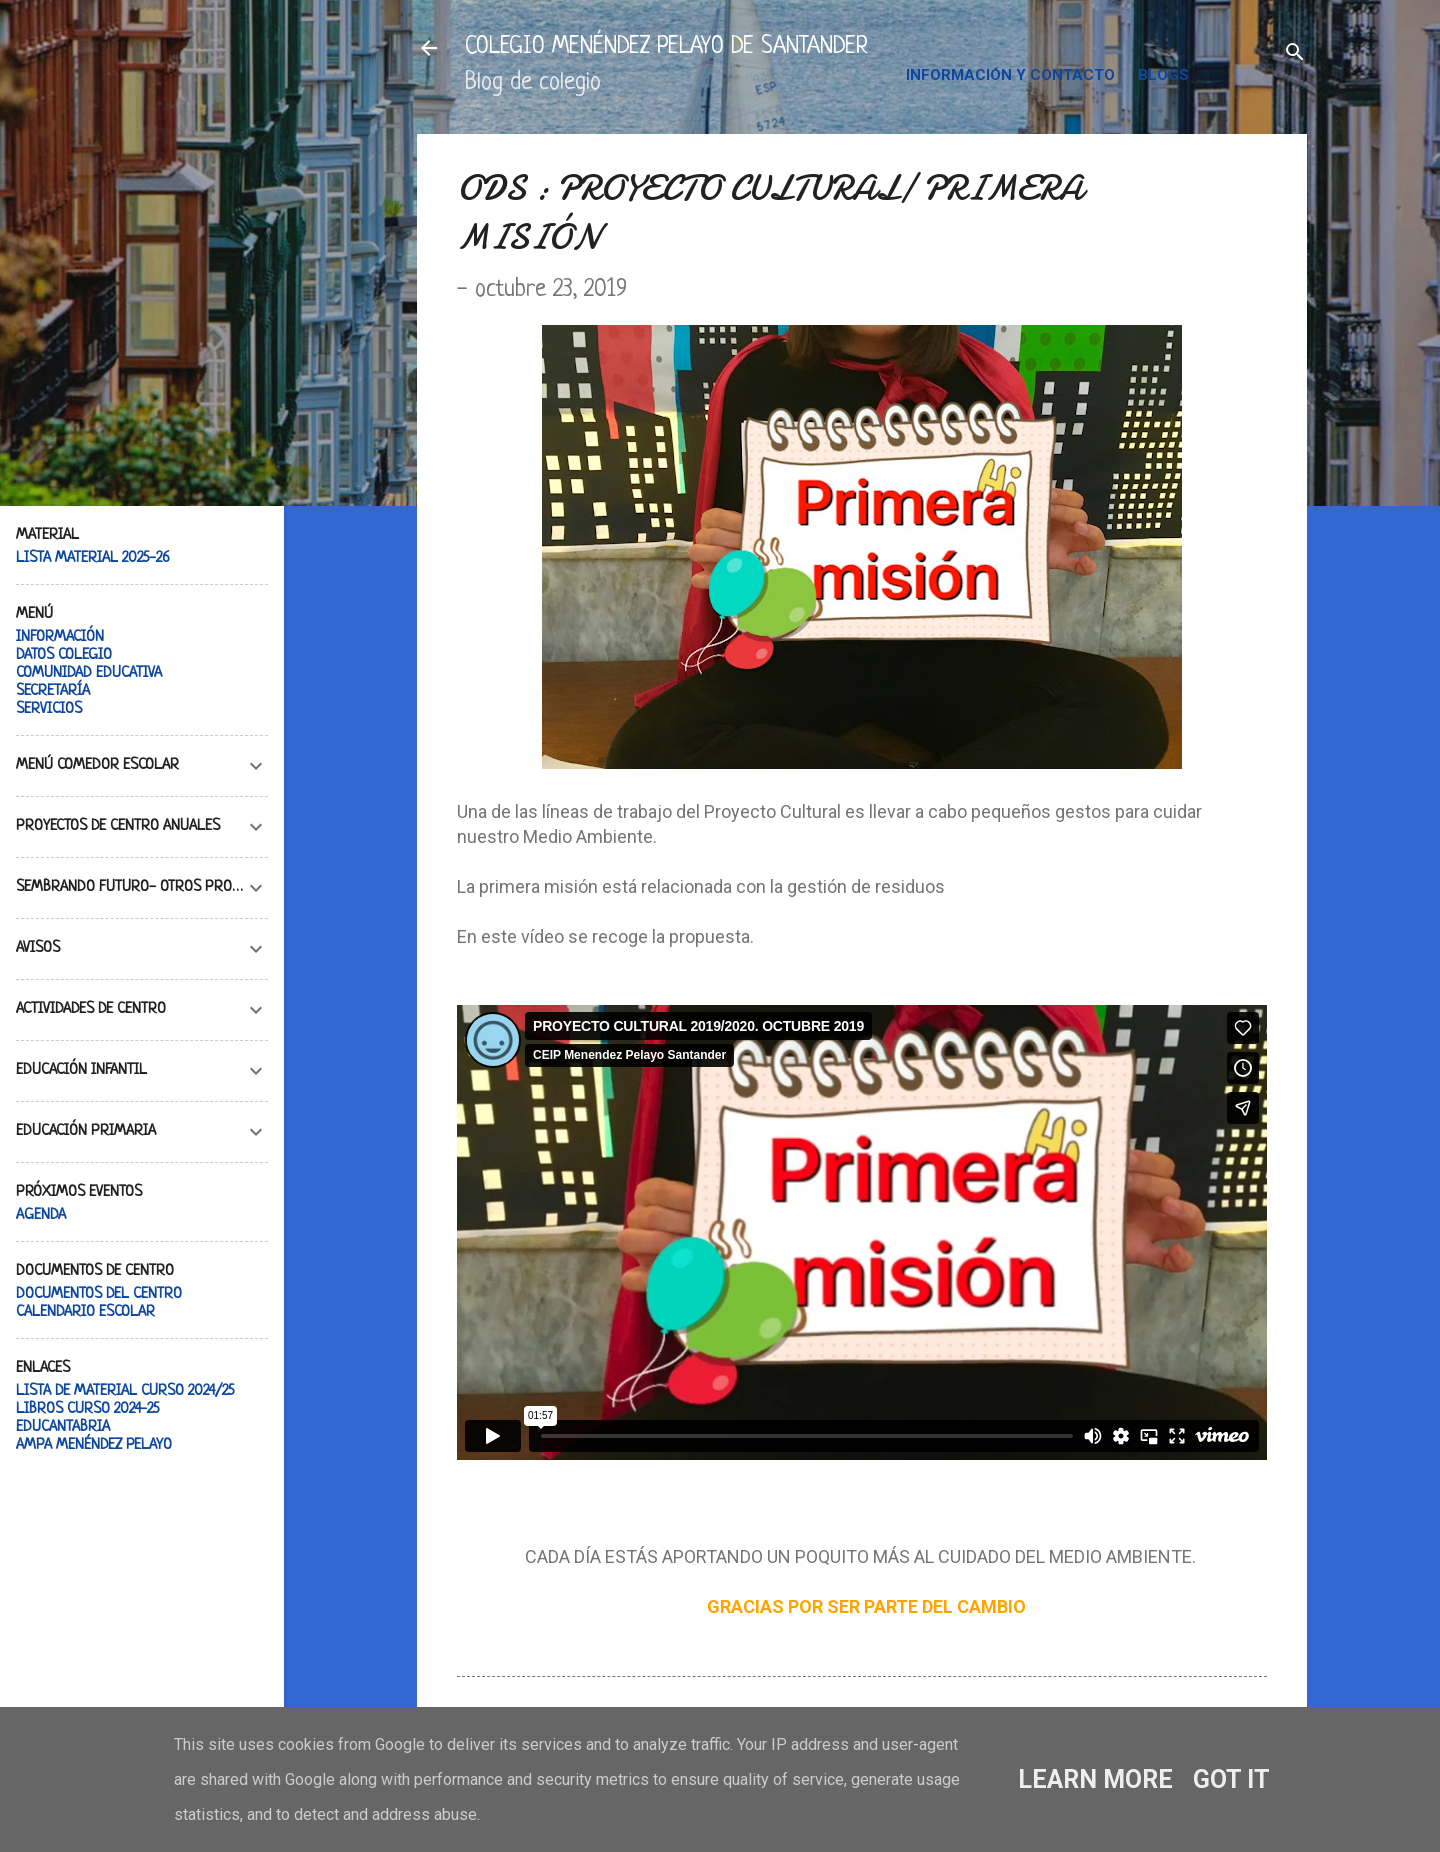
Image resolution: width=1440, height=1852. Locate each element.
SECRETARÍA (53, 691)
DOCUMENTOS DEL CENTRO (99, 1294)
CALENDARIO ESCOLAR (85, 1312)
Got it (1231, 1779)
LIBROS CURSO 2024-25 (87, 1409)
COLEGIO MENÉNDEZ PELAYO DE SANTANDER (666, 47)
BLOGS (1163, 75)
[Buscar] (1295, 54)
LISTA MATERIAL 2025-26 (93, 558)
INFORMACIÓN (60, 637)
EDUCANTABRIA (63, 1427)
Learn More (1095, 1779)
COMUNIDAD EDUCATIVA (89, 673)
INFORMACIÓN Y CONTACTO (1010, 75)
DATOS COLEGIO (64, 655)
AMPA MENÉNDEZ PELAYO (94, 1445)
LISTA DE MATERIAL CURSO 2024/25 (125, 1391)
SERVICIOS (49, 709)
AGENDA (41, 1215)
